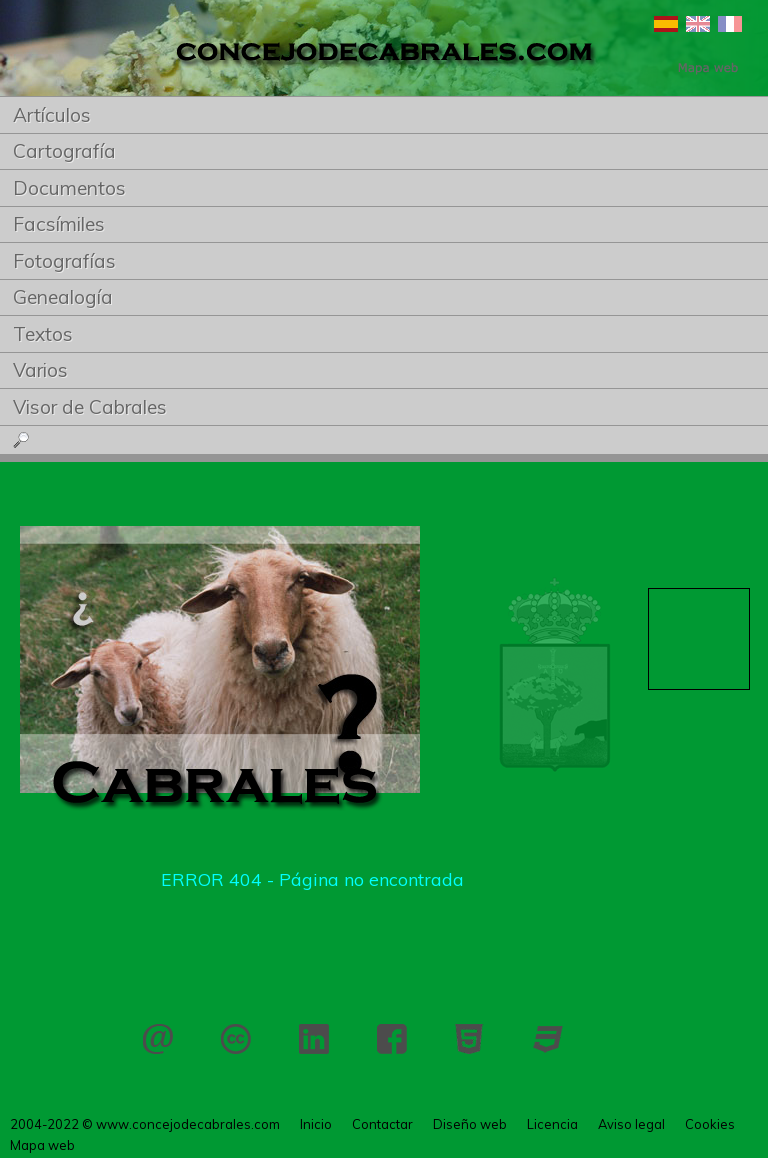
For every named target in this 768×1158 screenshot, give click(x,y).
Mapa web (42, 1145)
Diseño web (470, 1124)
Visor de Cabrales (90, 407)
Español (666, 24)
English (698, 24)
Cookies (710, 1124)
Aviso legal (631, 1124)
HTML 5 (470, 1039)
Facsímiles (59, 224)
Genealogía (63, 297)
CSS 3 (548, 1039)
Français (730, 24)
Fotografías (64, 261)
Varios (40, 370)
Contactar (158, 1039)
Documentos (69, 188)
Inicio (316, 1124)
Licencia (236, 1039)
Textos (43, 334)
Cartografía (64, 151)
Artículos (52, 115)
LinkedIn (314, 1039)
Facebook (392, 1039)
